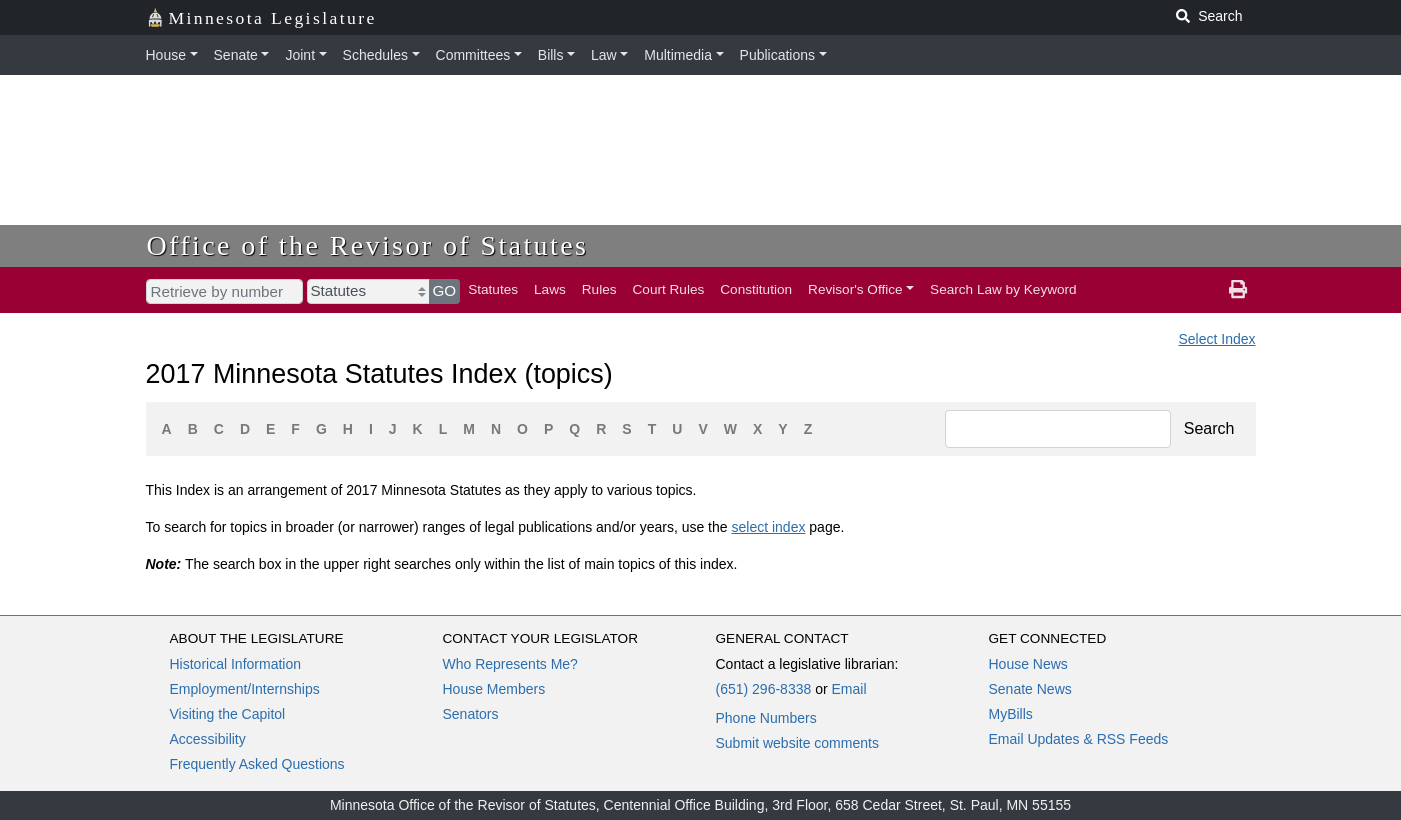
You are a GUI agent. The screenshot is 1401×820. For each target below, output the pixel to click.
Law (604, 55)
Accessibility (208, 739)
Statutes (493, 289)
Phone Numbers (766, 718)
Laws (550, 289)
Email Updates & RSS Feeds (1079, 739)
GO (445, 290)
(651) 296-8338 (764, 689)
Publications (778, 55)
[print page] (1238, 290)
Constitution (756, 289)
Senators (471, 714)
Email (848, 689)
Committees (473, 55)
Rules (599, 289)
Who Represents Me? (510, 664)
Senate (236, 55)
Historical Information (236, 664)
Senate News (1030, 689)
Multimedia (678, 55)
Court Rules (669, 289)
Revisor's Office (855, 289)
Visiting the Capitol (228, 714)
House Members (494, 689)
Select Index (1216, 339)
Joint (300, 55)
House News (1028, 664)
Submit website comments (797, 743)
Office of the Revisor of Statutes (368, 245)
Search (1209, 428)
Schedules (375, 55)
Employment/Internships (245, 689)
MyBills (1011, 714)
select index (768, 527)
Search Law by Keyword (1003, 289)
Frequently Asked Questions (257, 764)
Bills (551, 55)
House (166, 55)
